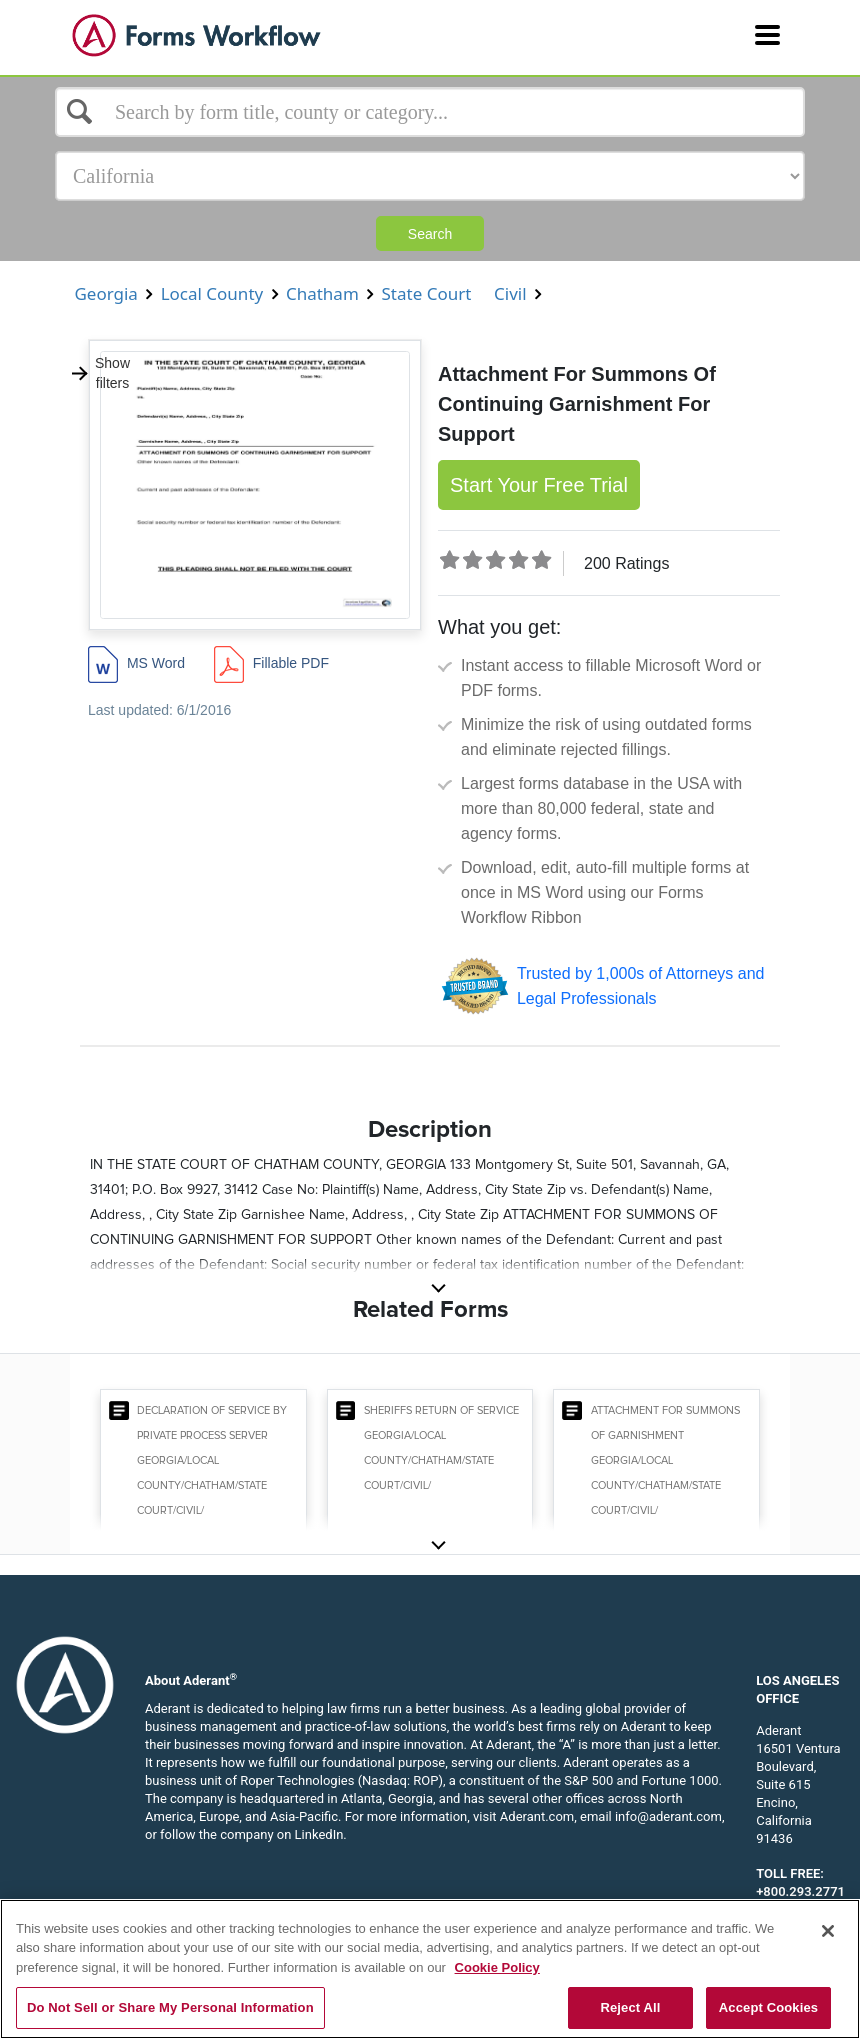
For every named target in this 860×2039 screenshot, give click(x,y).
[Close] (828, 1931)
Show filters (100, 373)
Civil (510, 293)
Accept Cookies (768, 2007)
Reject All (630, 2007)
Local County (211, 293)
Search (430, 234)
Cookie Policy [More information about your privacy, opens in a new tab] (497, 1967)
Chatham (323, 293)
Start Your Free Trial (539, 485)
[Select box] (430, 112)
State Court (426, 293)
